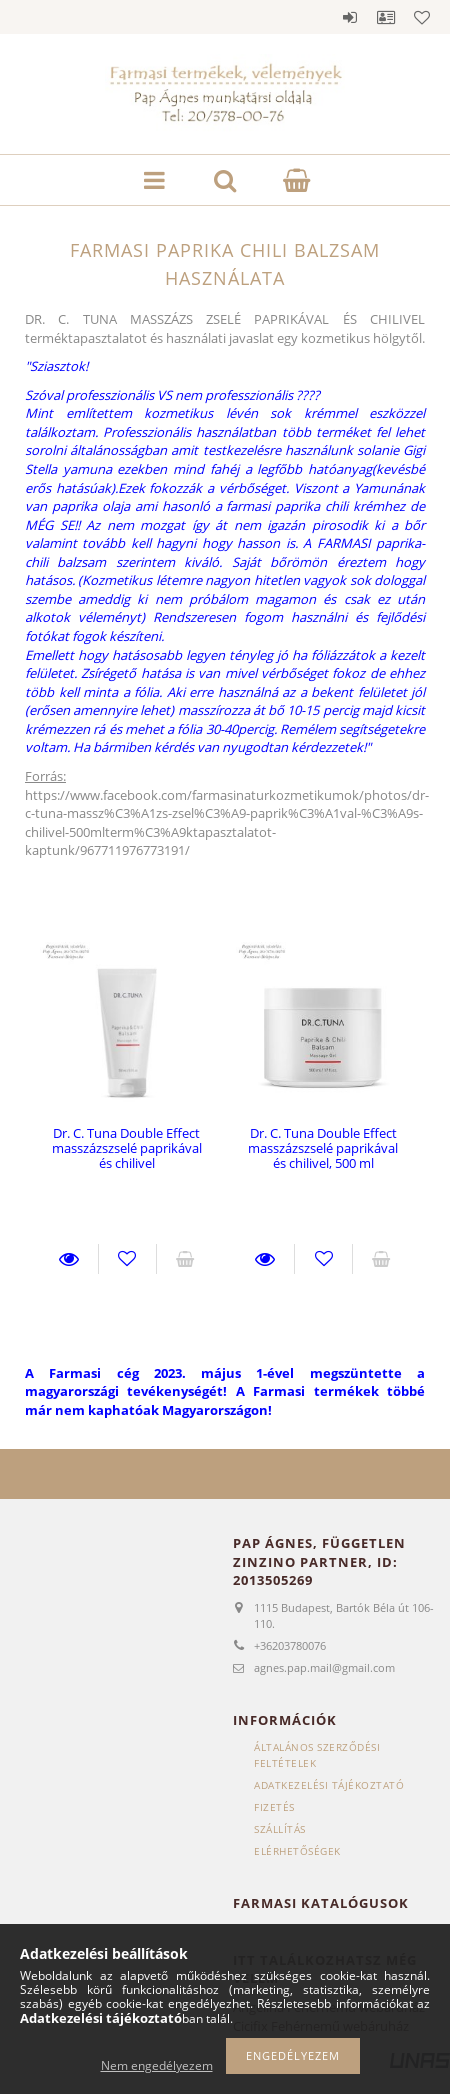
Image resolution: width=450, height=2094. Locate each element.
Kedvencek (422, 17)
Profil (386, 17)
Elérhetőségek (297, 1851)
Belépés (350, 17)
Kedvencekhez (127, 1259)
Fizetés (274, 1807)
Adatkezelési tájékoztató (329, 1785)
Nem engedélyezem (157, 2065)
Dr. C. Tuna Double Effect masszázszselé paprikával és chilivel (127, 1148)
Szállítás (280, 1829)
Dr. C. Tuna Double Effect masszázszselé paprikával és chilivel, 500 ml (323, 1148)
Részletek (69, 1259)
